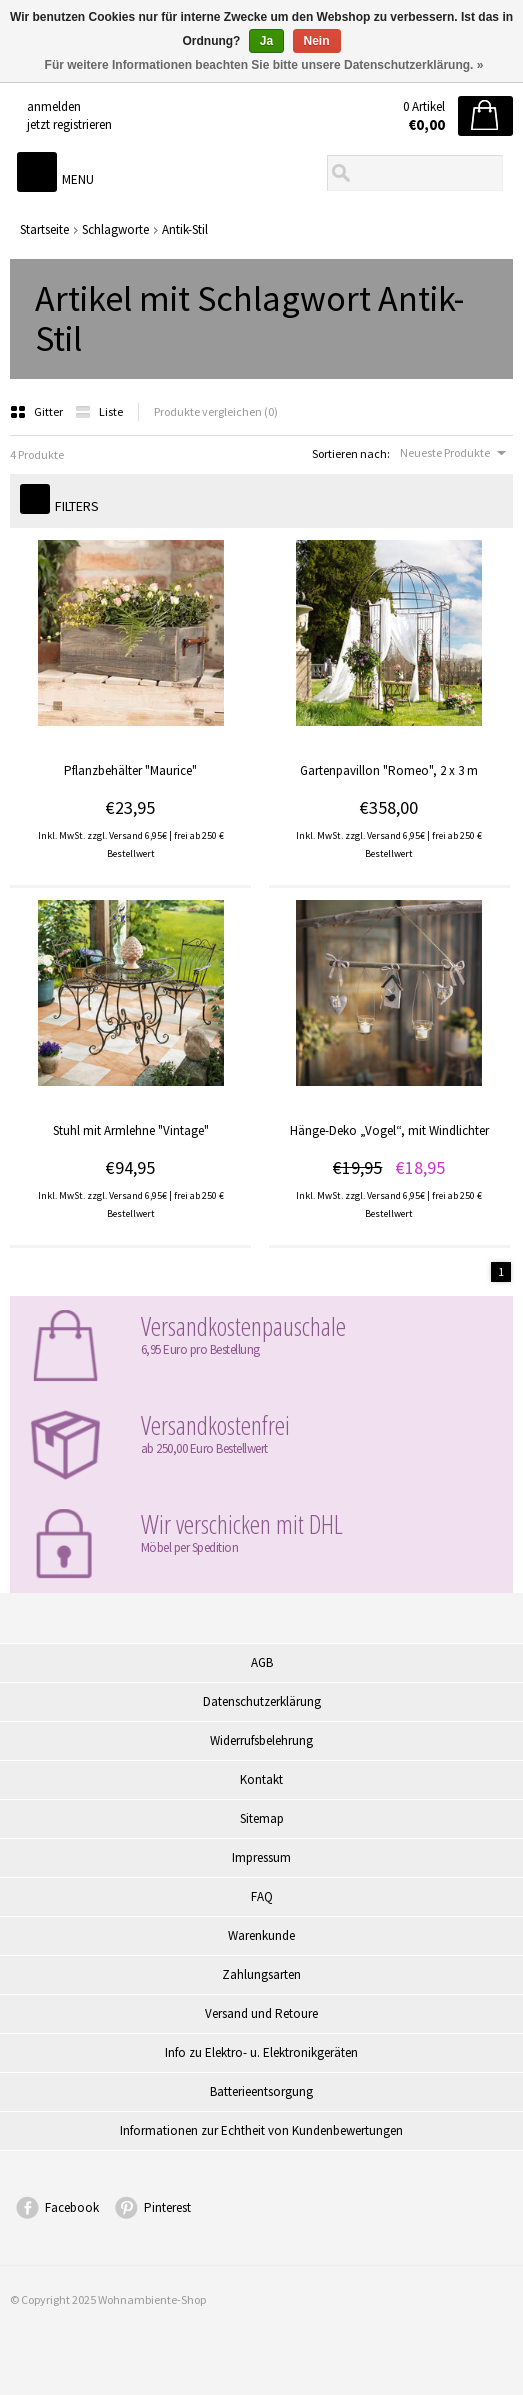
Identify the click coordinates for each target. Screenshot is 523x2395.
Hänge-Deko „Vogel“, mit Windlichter (389, 1130)
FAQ (262, 1896)
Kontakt (261, 1779)
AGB (262, 1662)
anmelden (54, 106)
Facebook (72, 2207)
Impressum (261, 1857)
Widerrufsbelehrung (261, 1740)
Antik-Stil (185, 229)
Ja (266, 41)
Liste (99, 411)
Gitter (37, 411)
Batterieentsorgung (261, 2091)
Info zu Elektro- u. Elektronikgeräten (261, 2052)
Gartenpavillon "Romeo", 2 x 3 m (389, 770)
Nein (317, 41)
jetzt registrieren (69, 124)
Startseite (44, 229)
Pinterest (167, 2207)
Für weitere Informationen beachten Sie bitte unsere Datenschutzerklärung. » (264, 65)
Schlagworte (115, 229)
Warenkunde (261, 1935)
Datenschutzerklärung (262, 1701)
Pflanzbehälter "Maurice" (130, 770)
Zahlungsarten (261, 1974)
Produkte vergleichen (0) (216, 411)
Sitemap (262, 1818)
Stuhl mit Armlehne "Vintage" (131, 1130)
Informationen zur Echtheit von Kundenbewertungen (261, 2130)
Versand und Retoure (261, 2013)
